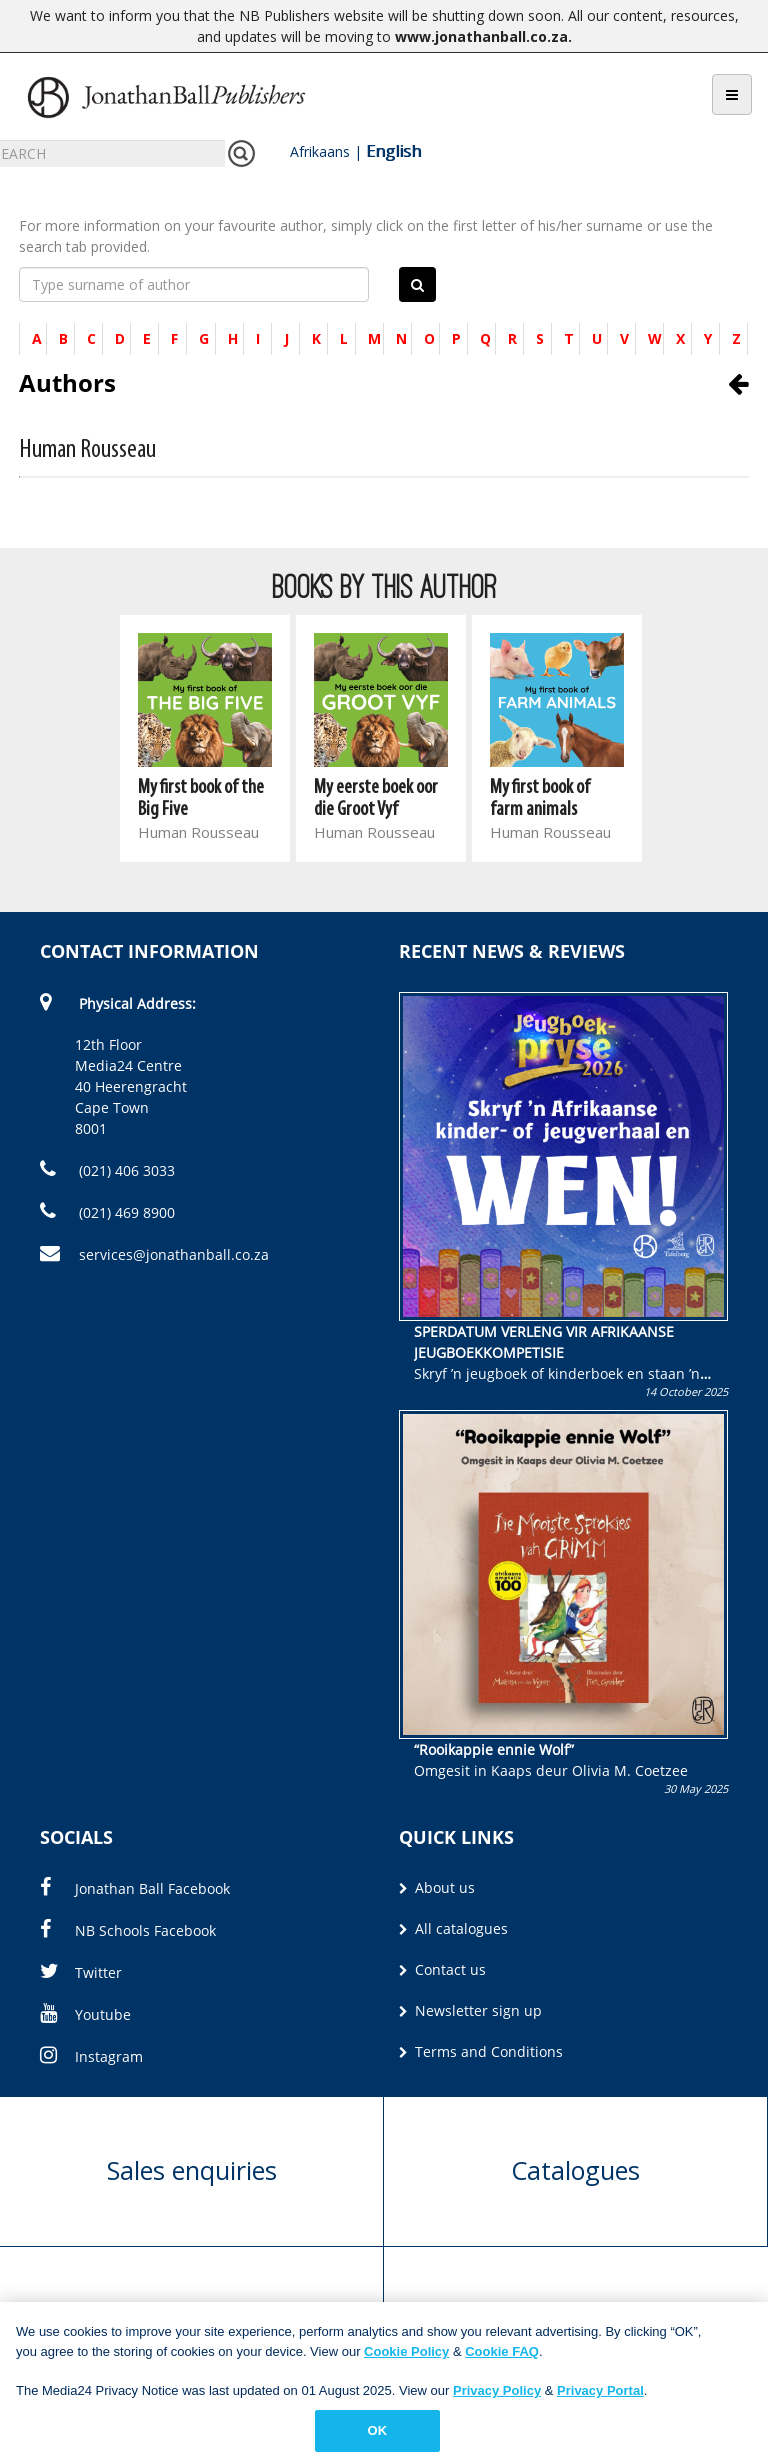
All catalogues (453, 1928)
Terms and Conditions (481, 2051)
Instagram (91, 2056)
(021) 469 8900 (107, 1212)
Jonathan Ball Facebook (135, 1888)
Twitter (81, 1972)
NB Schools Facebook (128, 1930)
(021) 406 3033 (107, 1170)
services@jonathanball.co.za (154, 1254)
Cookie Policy (406, 2356)
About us (437, 1887)
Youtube (85, 2014)
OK (378, 2436)
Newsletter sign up (470, 2010)
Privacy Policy (497, 2395)
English (393, 151)
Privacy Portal (600, 2395)
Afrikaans (320, 151)
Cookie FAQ (502, 2356)
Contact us (442, 1969)
